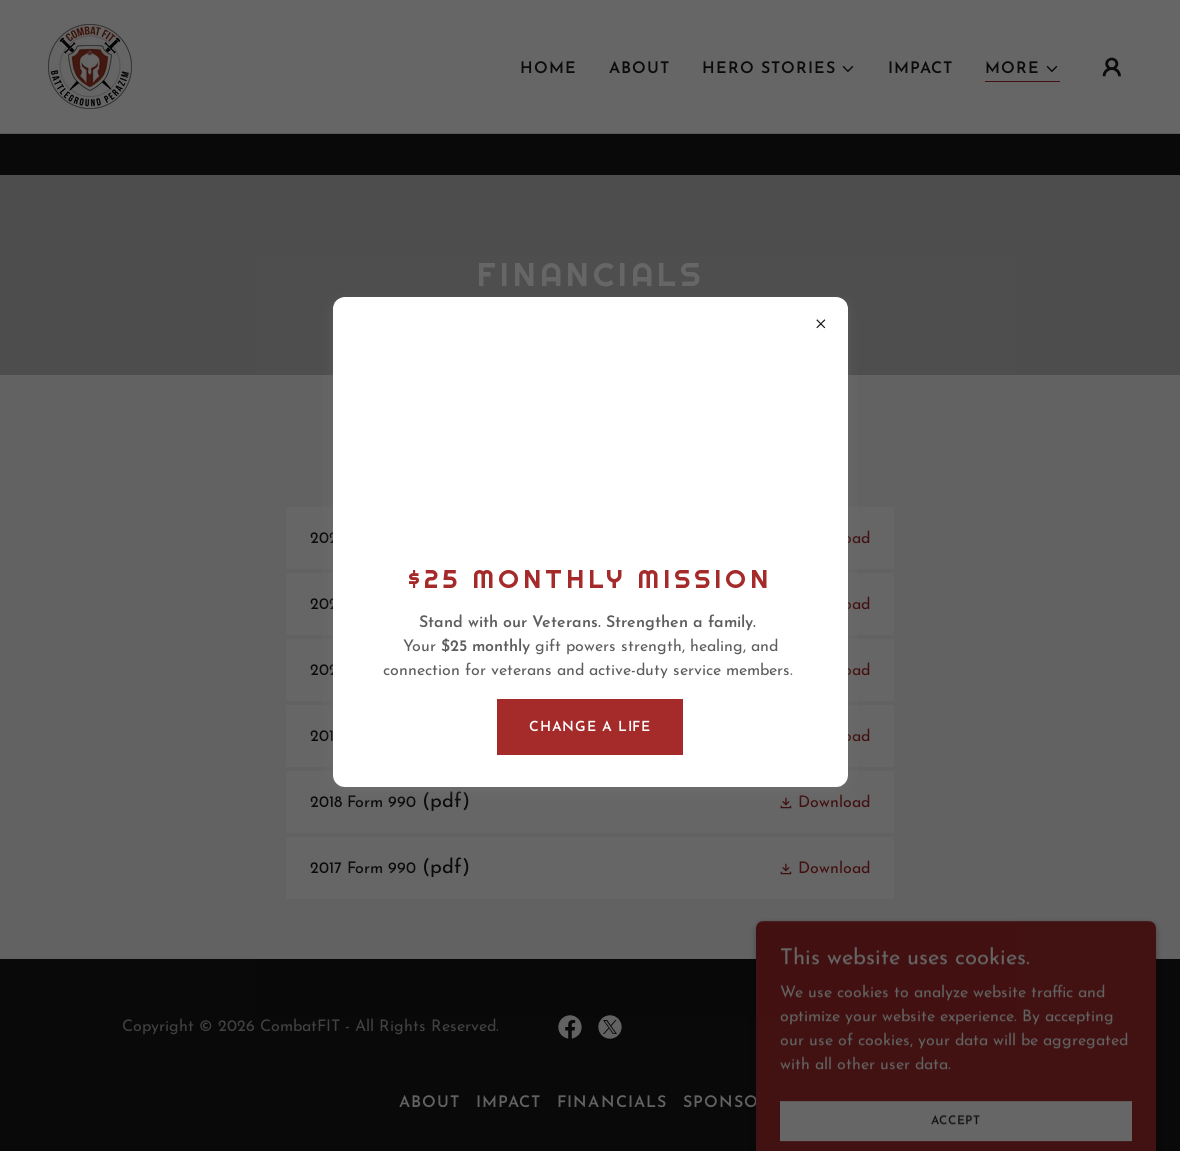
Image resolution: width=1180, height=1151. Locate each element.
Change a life (590, 727)
